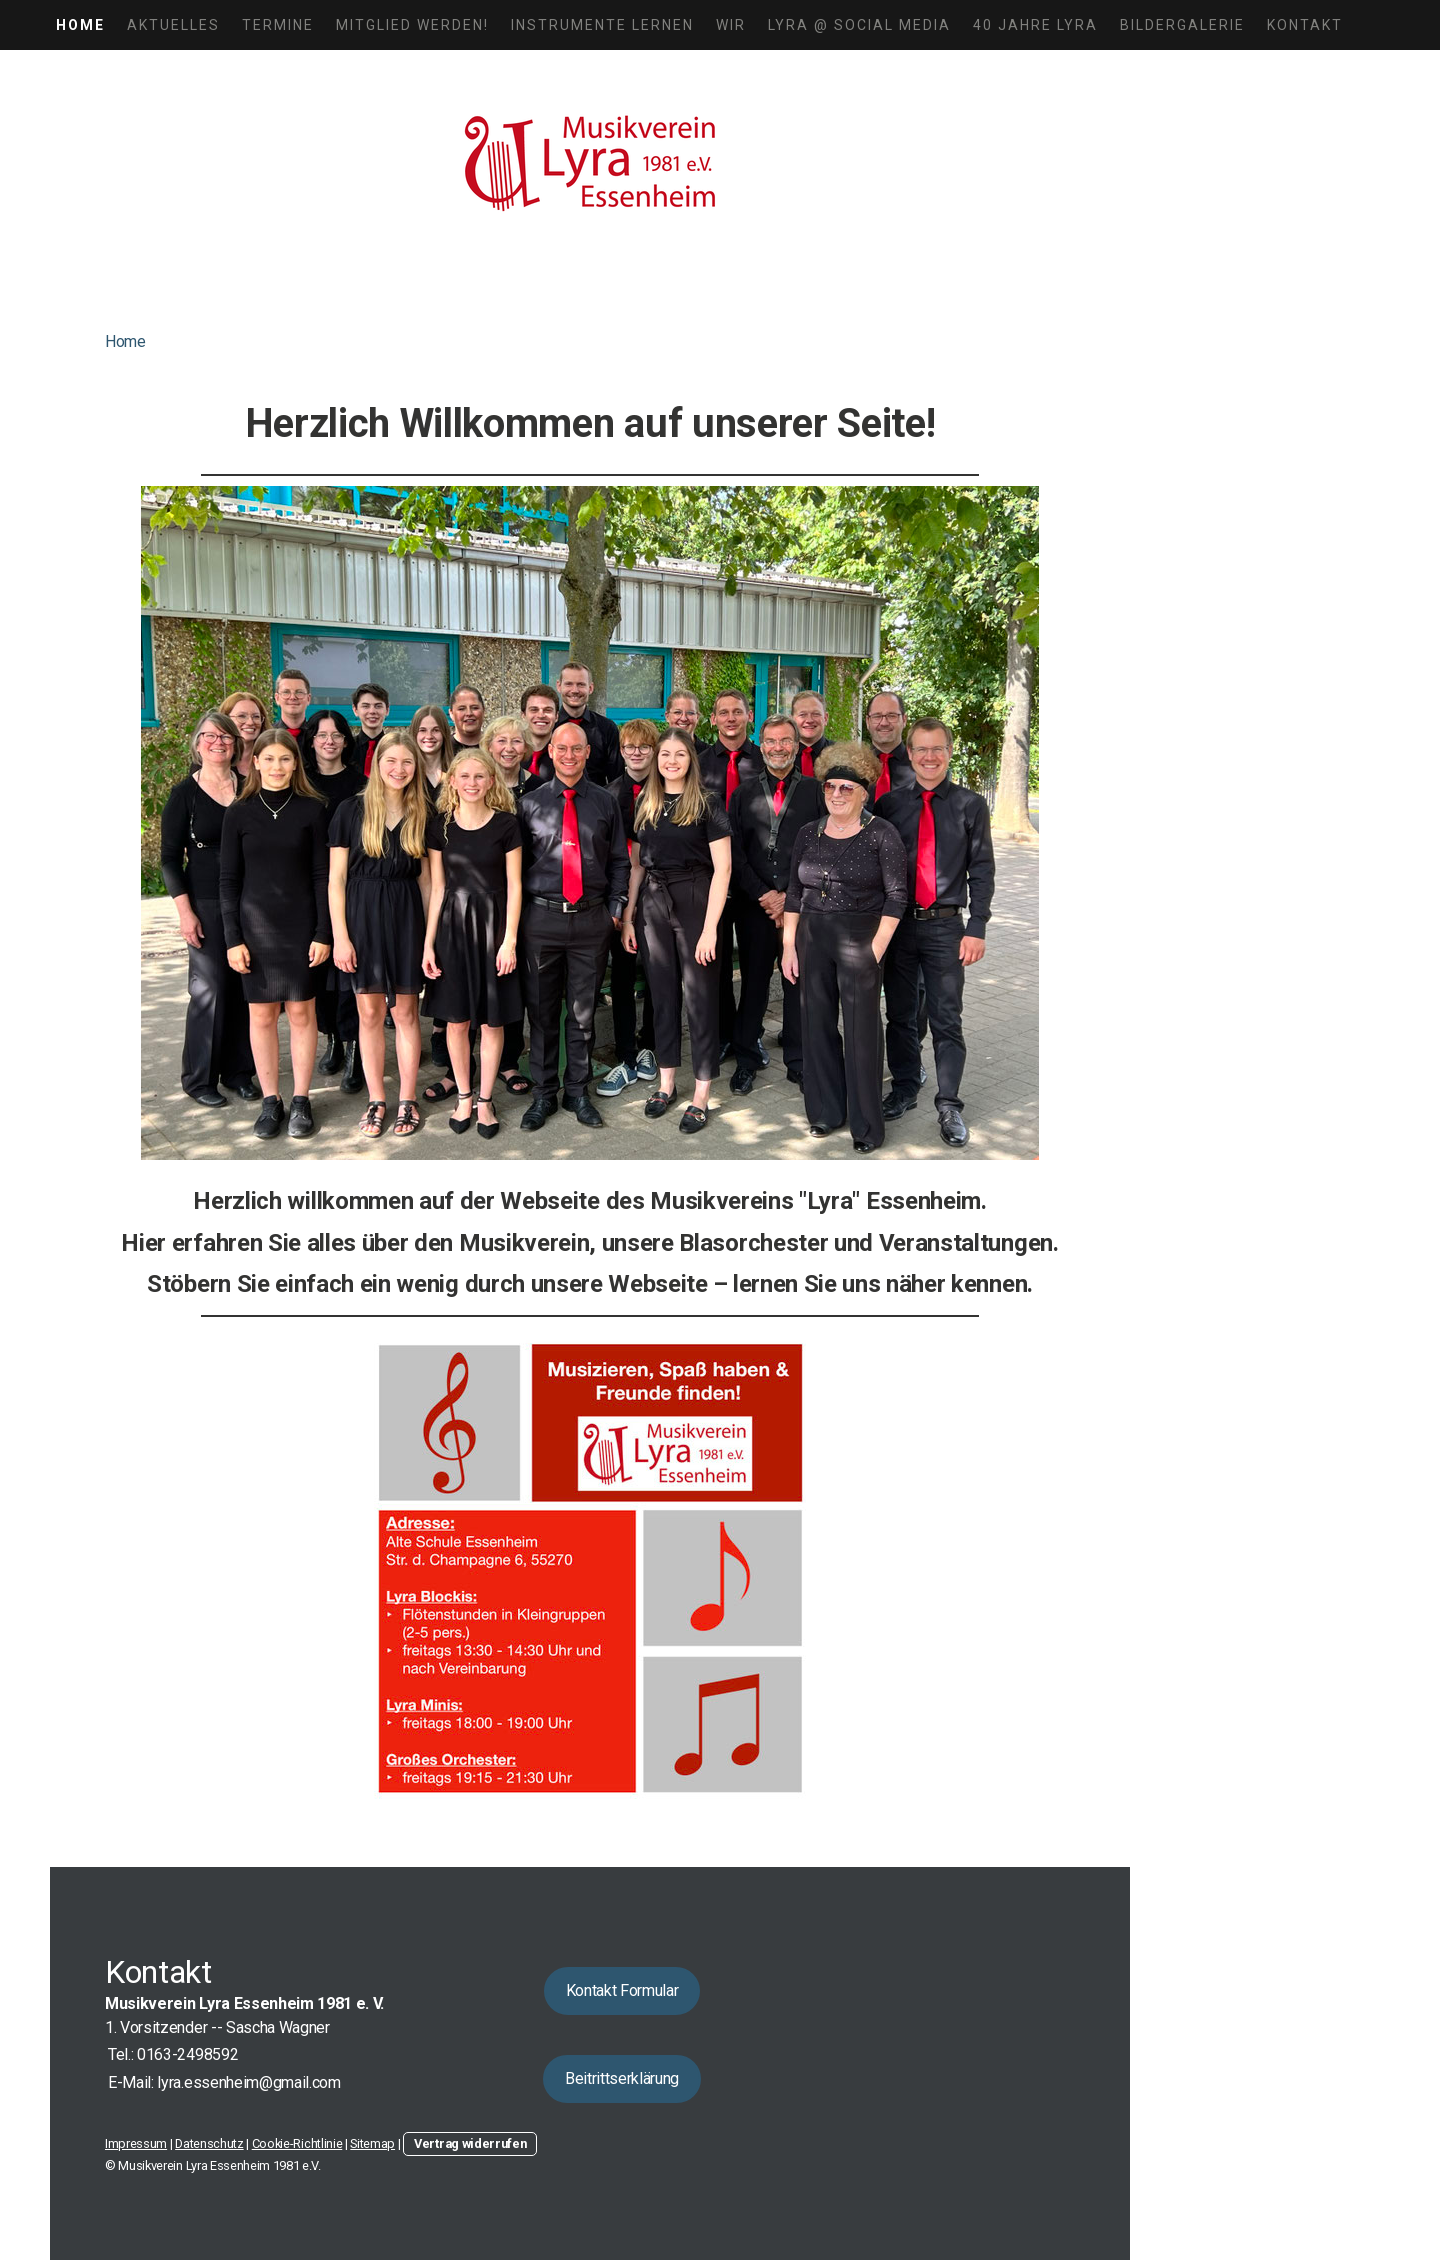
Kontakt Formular (622, 1990)
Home (80, 25)
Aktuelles (173, 25)
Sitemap (372, 2143)
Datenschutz (209, 2143)
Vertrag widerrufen (470, 2143)
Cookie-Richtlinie (297, 2143)
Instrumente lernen (602, 25)
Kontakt (1305, 25)
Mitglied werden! (412, 25)
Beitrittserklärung (622, 2078)
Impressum (136, 2143)
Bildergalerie (1182, 25)
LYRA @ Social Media (859, 25)
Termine (278, 25)
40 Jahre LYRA (1035, 25)
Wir (731, 25)
